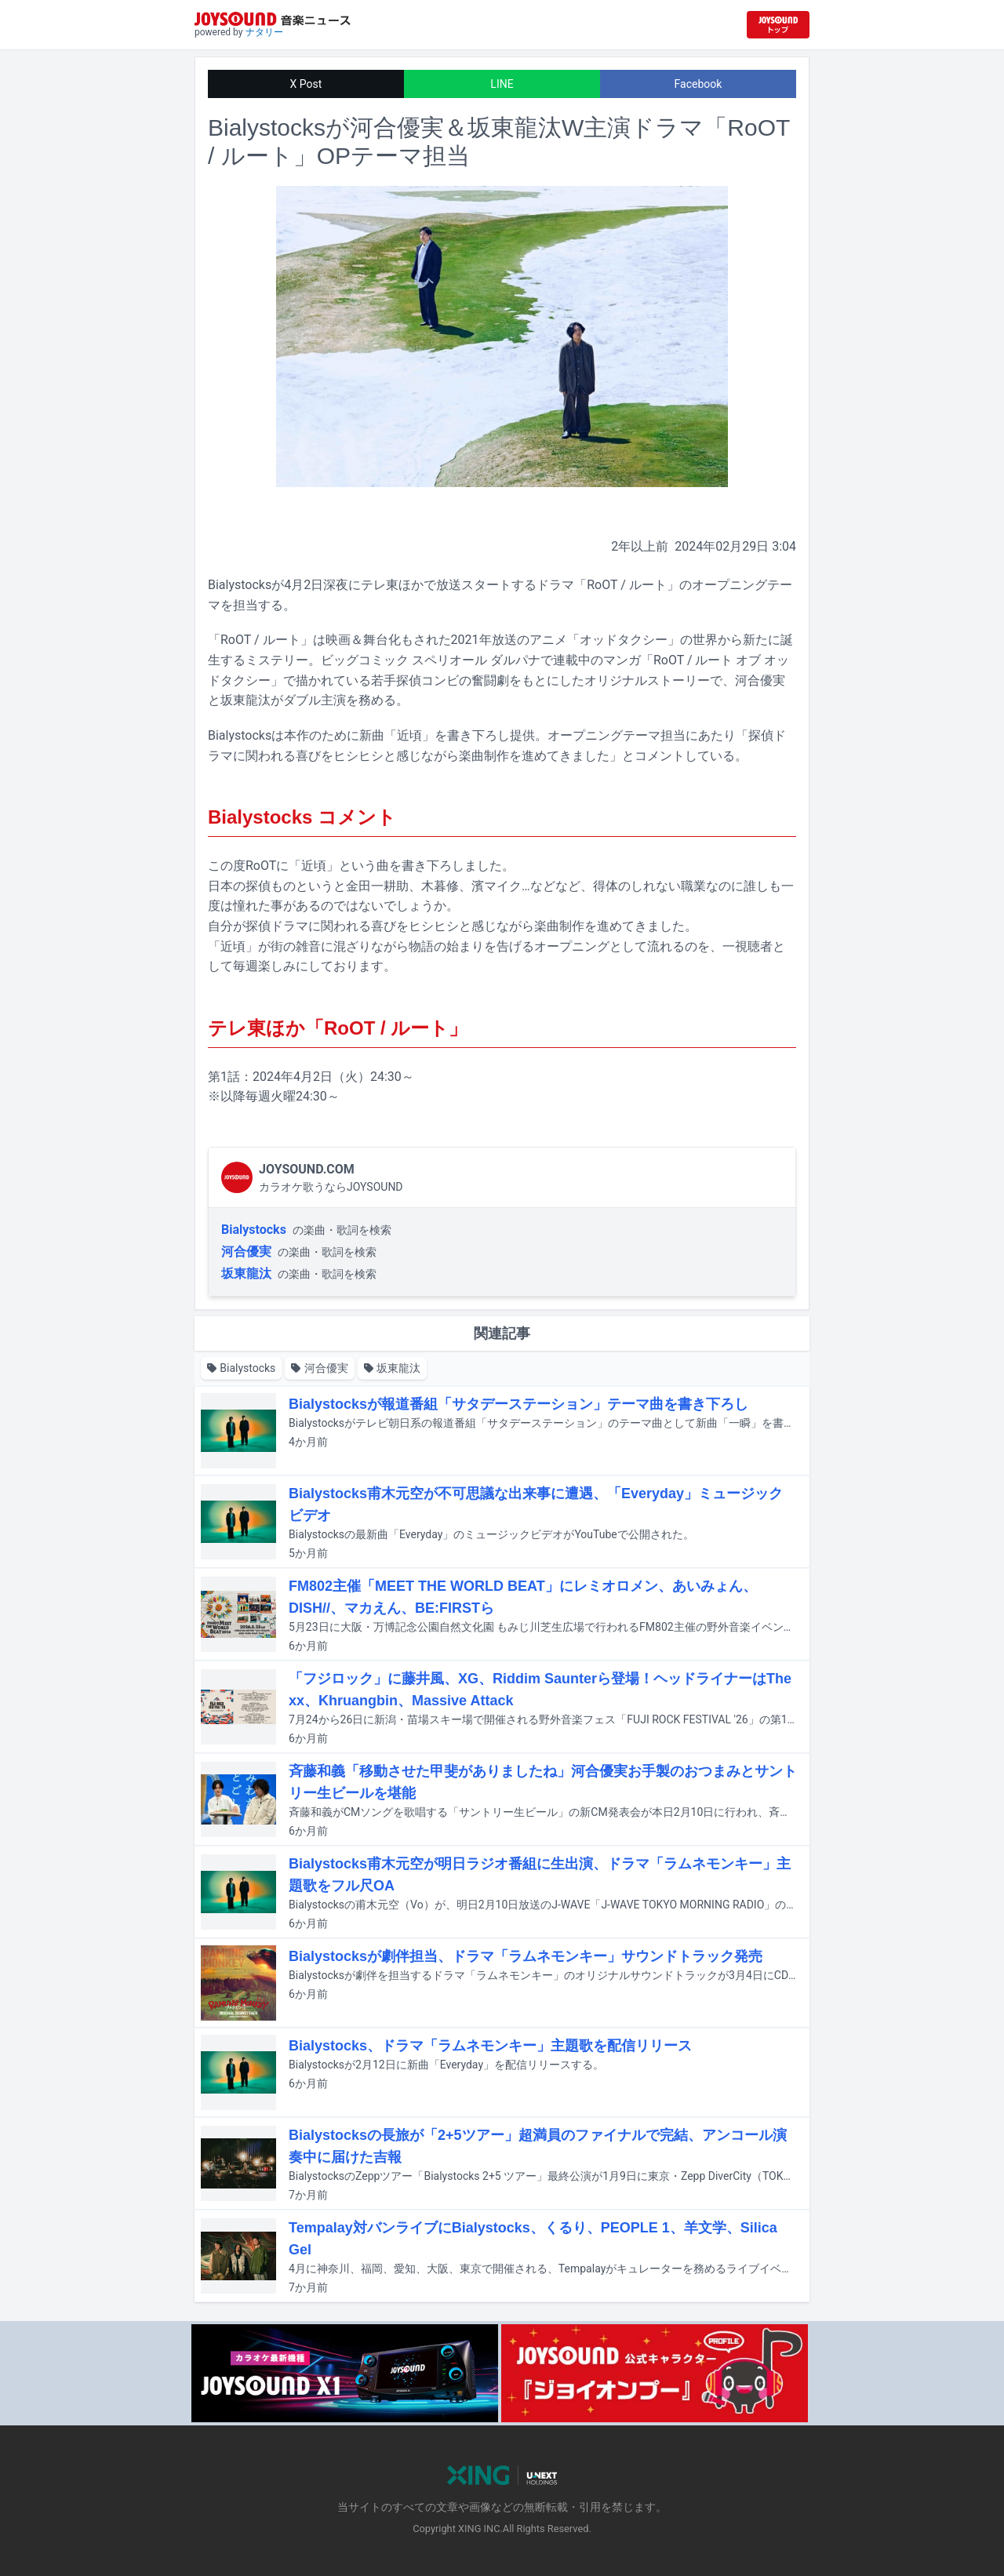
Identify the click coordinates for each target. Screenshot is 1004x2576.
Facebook (698, 84)
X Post (306, 84)
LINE (501, 84)
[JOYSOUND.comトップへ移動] (778, 24)
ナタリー (264, 32)
